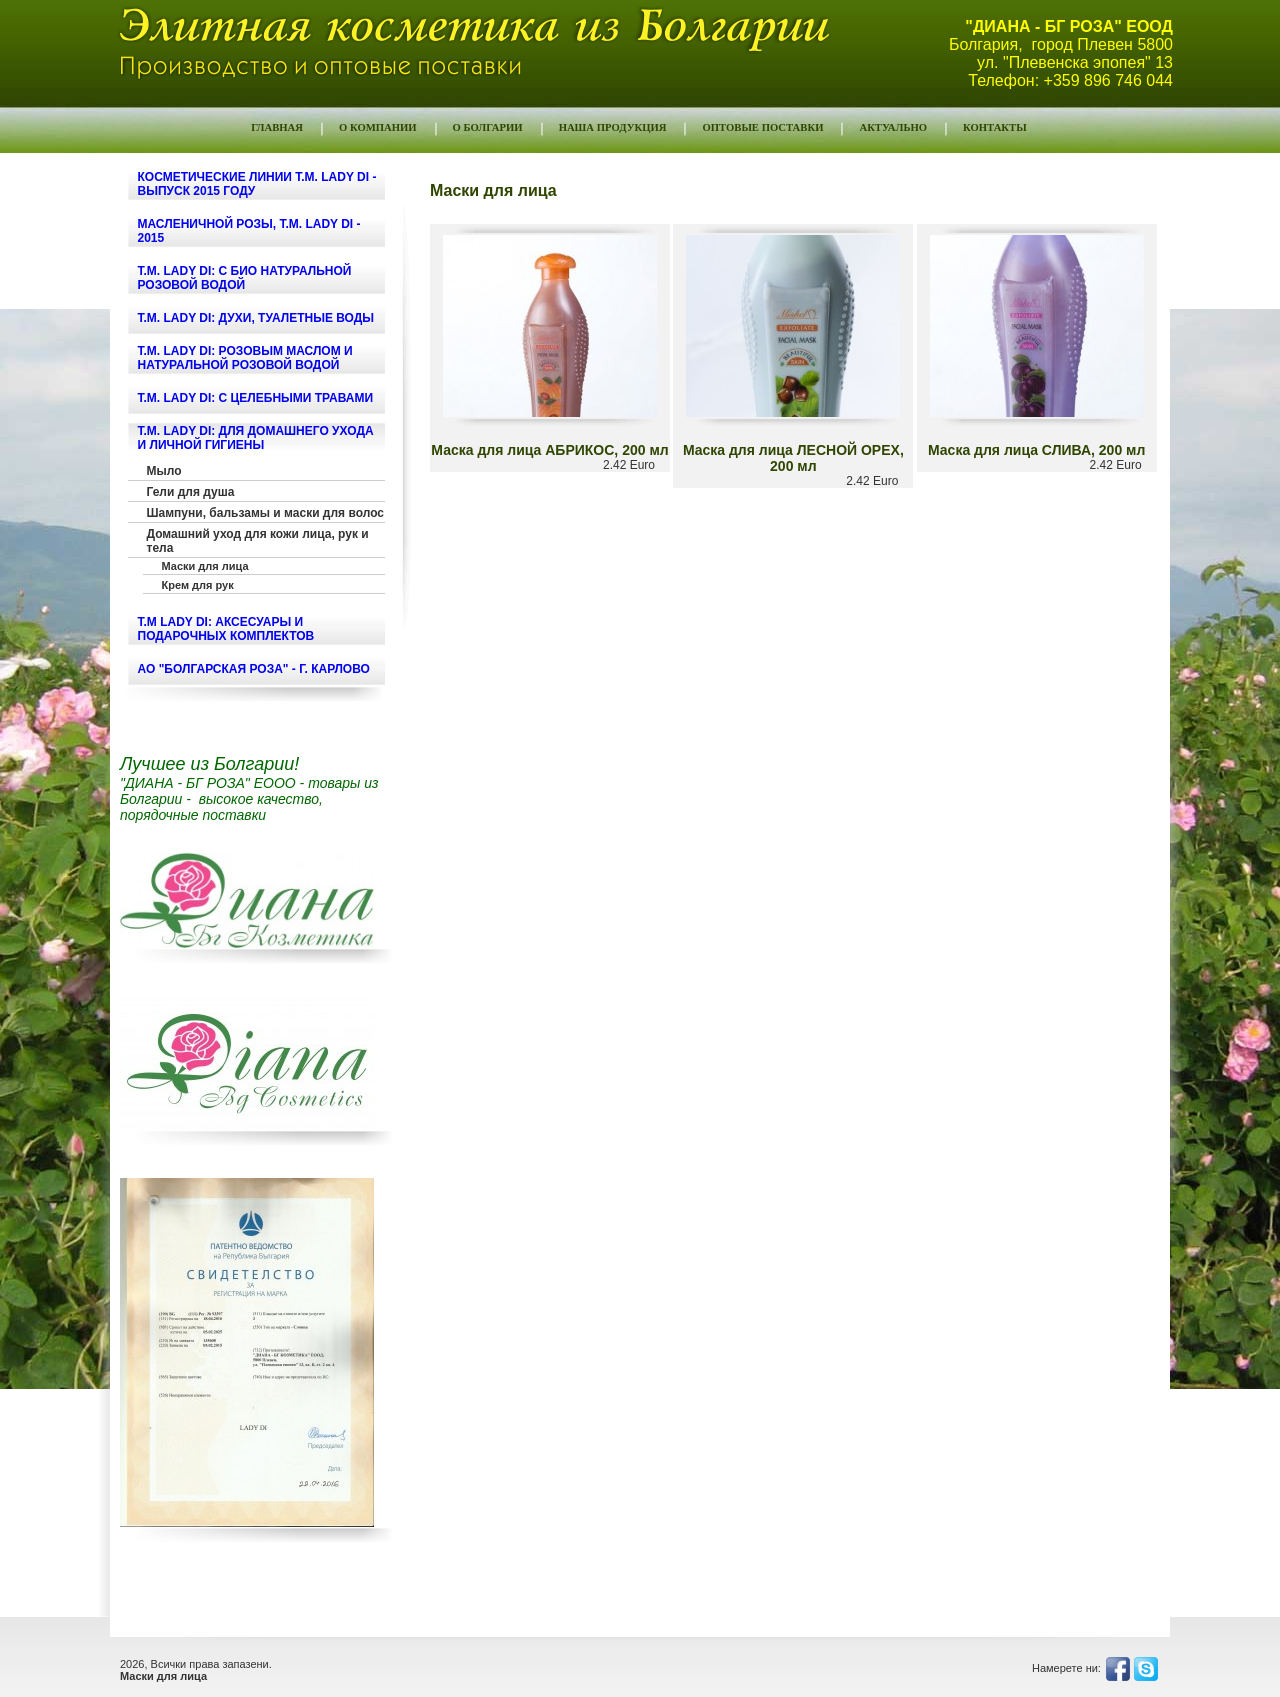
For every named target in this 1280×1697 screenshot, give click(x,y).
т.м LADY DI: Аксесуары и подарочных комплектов (226, 629)
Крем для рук (198, 585)
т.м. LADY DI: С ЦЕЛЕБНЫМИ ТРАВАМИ (256, 398)
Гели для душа (191, 492)
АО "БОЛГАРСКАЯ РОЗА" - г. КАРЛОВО (254, 669)
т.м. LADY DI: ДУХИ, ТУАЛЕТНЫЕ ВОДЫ (256, 318)
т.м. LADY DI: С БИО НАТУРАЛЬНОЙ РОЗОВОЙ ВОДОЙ (245, 278)
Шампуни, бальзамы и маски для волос (265, 513)
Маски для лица (205, 566)
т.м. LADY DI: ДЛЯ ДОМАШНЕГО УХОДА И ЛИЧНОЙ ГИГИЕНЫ (256, 438)
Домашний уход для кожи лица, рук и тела (258, 541)
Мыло (164, 471)
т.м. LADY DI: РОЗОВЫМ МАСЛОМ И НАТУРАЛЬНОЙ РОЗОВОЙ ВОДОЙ (245, 358)
